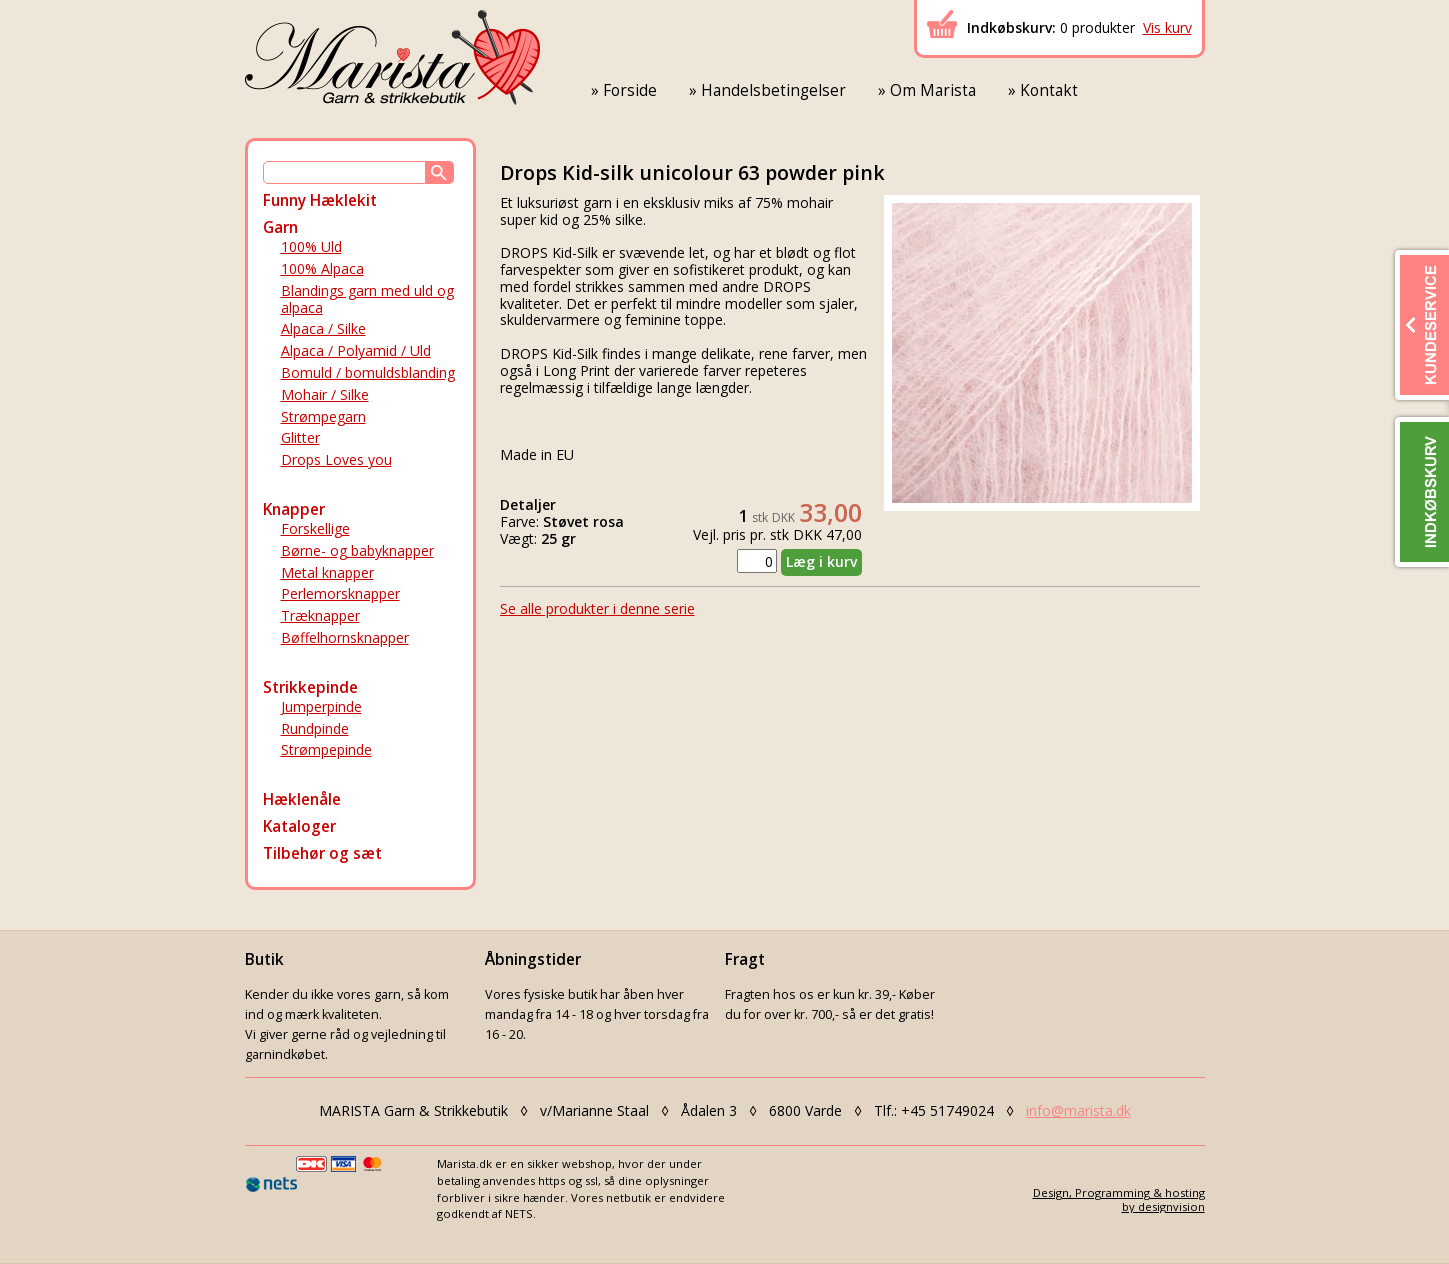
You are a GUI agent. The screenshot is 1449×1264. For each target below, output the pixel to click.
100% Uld (311, 246)
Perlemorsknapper (340, 593)
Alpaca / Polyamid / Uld (356, 350)
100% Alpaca (322, 268)
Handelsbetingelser (773, 90)
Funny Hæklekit (320, 200)
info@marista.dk (1078, 1110)
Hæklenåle (302, 799)
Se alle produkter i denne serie (597, 608)
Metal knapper (327, 572)
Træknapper (320, 615)
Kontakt (1049, 90)
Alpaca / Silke (323, 328)
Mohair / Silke (325, 394)
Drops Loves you (336, 459)
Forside (630, 90)
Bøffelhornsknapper (345, 637)
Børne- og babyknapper (357, 550)
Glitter (300, 437)
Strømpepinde (326, 749)
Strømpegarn (323, 416)
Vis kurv (1167, 27)
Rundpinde (315, 728)
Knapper (294, 509)
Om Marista (933, 90)
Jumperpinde (321, 706)
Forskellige (315, 528)
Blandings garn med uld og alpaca (367, 299)
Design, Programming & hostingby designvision (1119, 1199)
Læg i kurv (821, 561)
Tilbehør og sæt (322, 853)
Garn (280, 227)
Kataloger (299, 826)
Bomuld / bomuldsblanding (368, 372)
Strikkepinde (310, 687)
